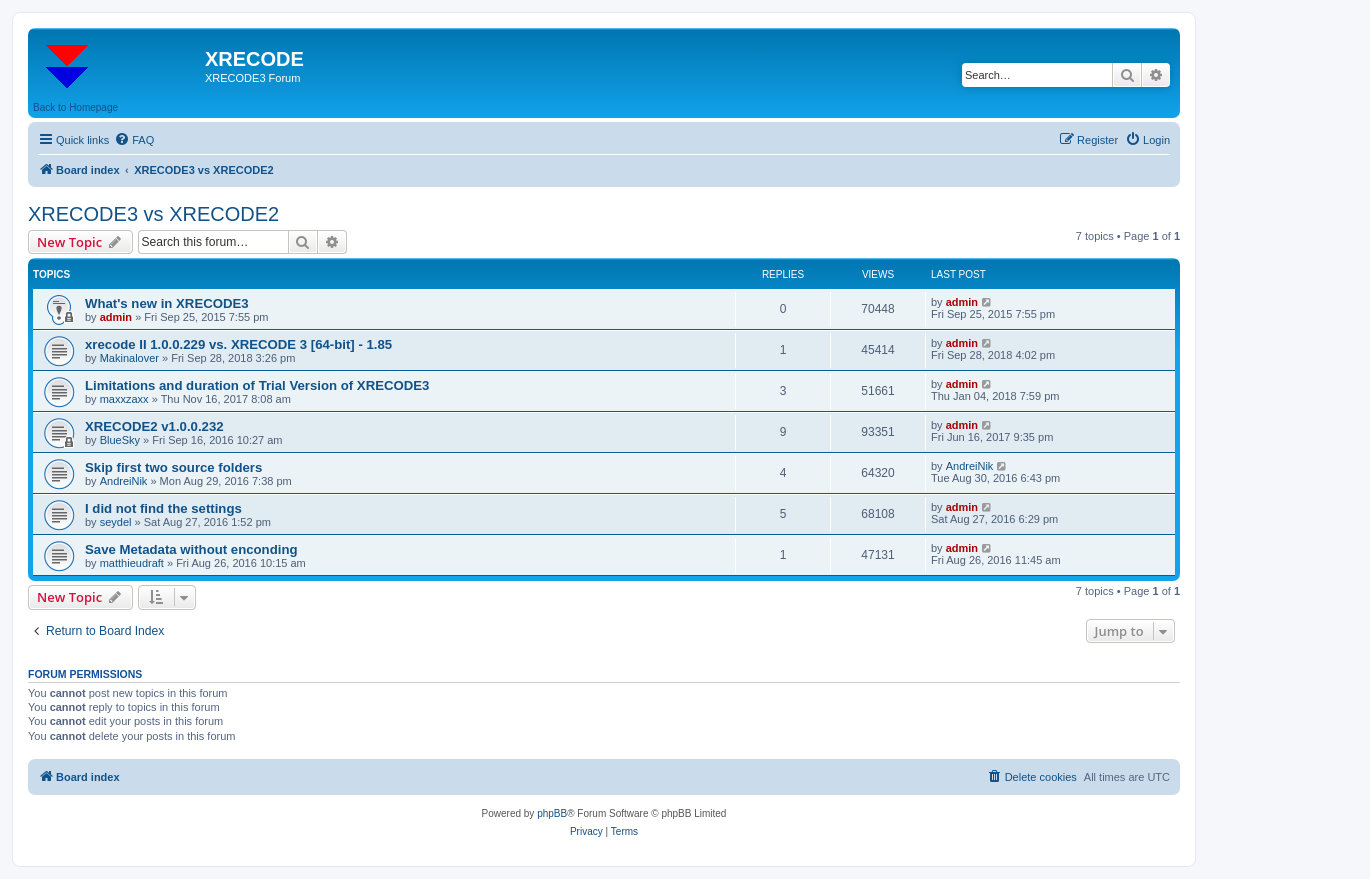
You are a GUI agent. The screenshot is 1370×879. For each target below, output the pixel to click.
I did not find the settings (163, 508)
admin (116, 317)
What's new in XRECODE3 (167, 303)
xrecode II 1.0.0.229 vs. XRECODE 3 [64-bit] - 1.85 (238, 344)
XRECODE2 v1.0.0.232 (154, 426)
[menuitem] (134, 140)
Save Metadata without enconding (191, 549)
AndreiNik (124, 481)
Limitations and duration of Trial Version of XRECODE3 (257, 385)
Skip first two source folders (173, 467)
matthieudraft (132, 563)
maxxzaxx (124, 399)
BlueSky (120, 440)
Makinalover (129, 358)
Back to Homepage (75, 107)
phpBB (552, 813)
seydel (116, 522)
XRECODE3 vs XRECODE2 (153, 214)
